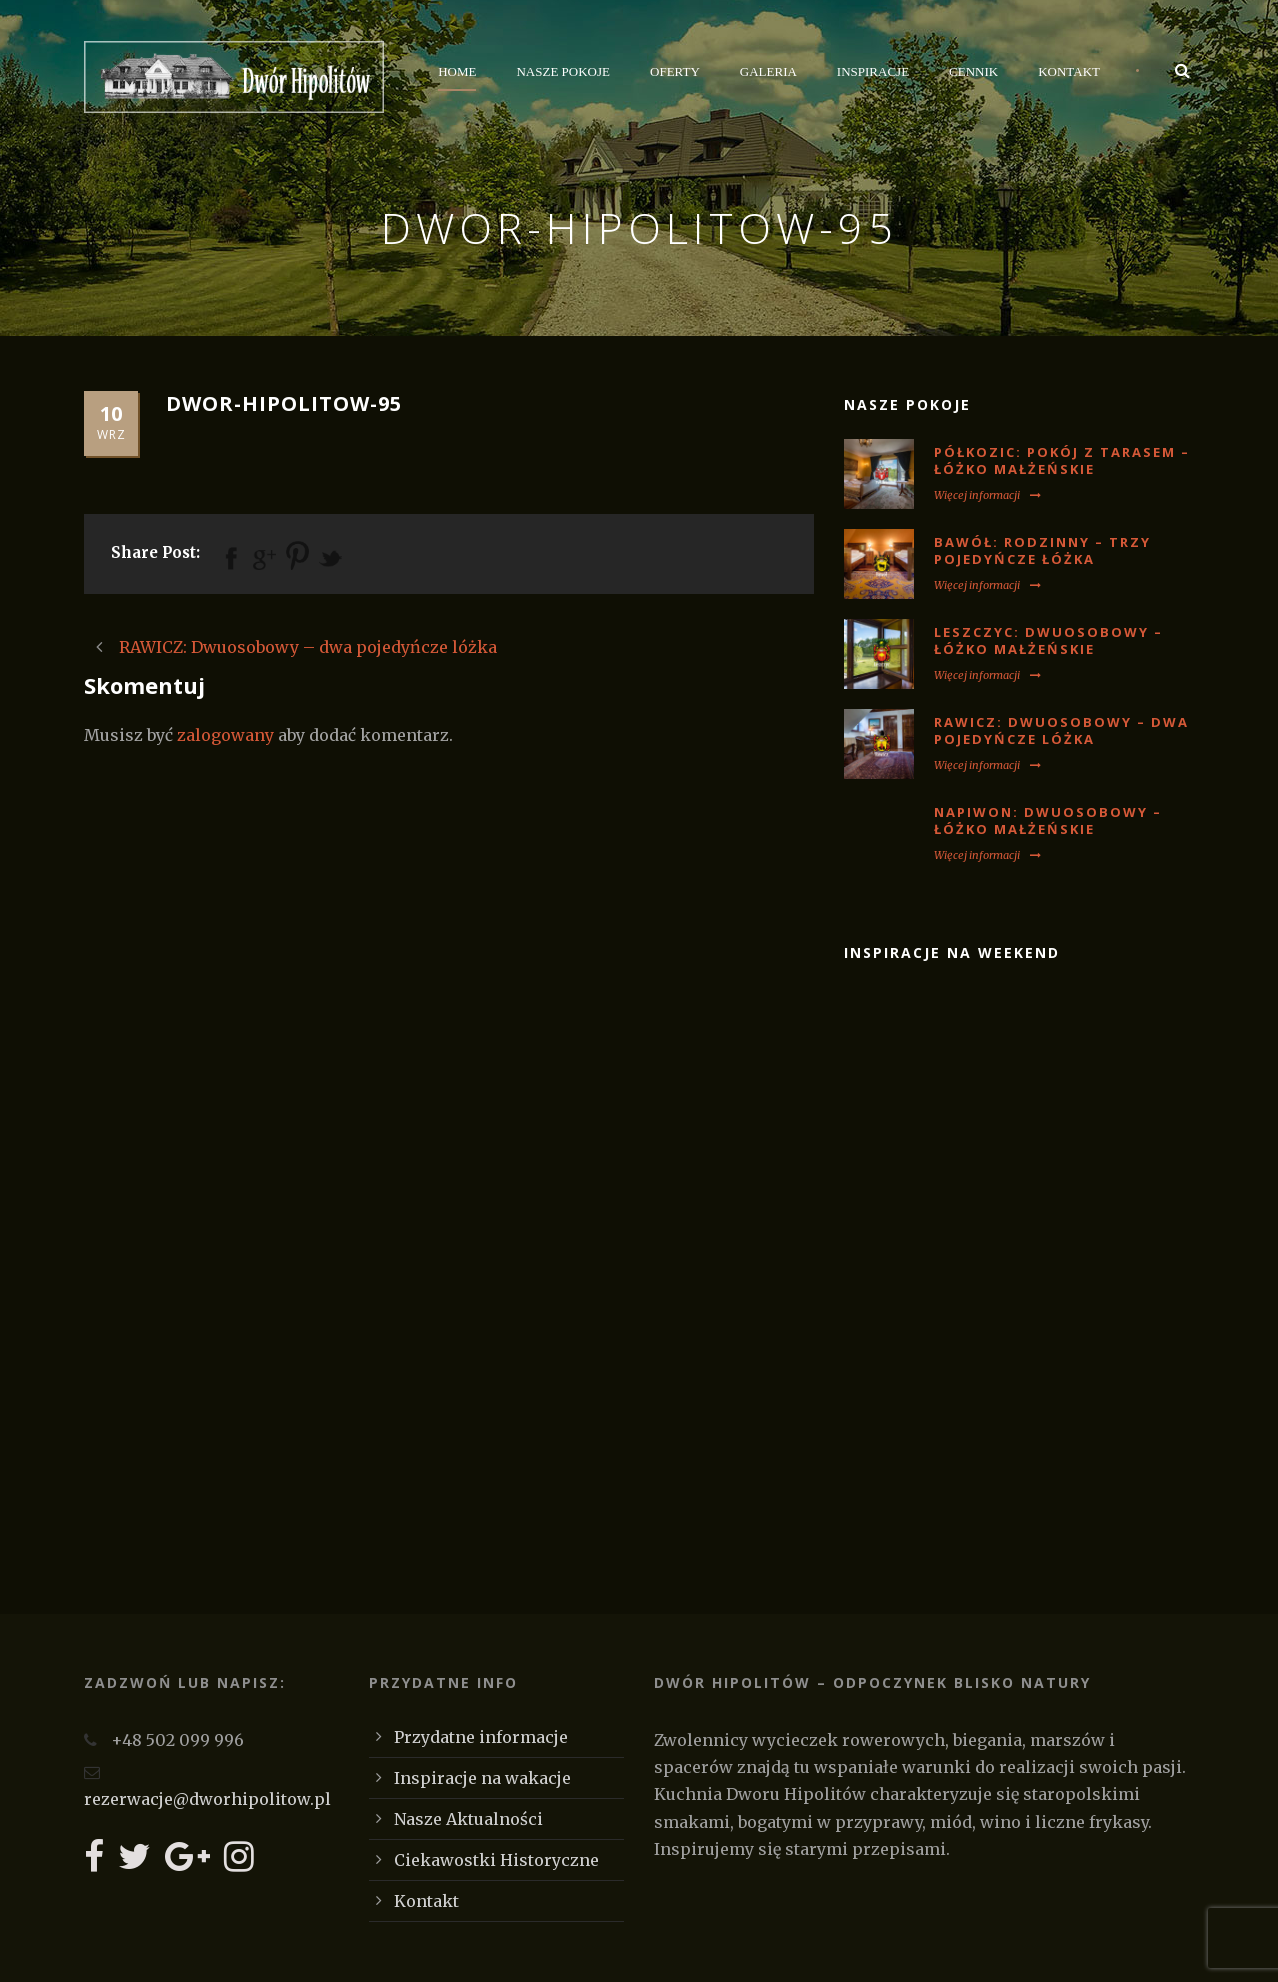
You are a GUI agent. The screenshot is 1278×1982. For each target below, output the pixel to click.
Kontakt (1069, 71)
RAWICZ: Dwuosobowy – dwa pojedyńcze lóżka (1061, 730)
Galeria (768, 71)
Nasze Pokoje (563, 71)
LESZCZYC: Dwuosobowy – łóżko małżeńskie (1048, 640)
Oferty (675, 71)
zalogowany (225, 735)
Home (457, 71)
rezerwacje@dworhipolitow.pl (207, 1799)
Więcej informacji (987, 495)
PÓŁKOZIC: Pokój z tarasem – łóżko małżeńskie (1062, 460)
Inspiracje (873, 71)
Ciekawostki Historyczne (496, 1860)
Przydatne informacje (481, 1737)
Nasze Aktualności (468, 1819)
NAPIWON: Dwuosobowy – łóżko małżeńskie (1048, 820)
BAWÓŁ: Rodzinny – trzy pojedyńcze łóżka (1042, 550)
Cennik (973, 71)
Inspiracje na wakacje (482, 1778)
